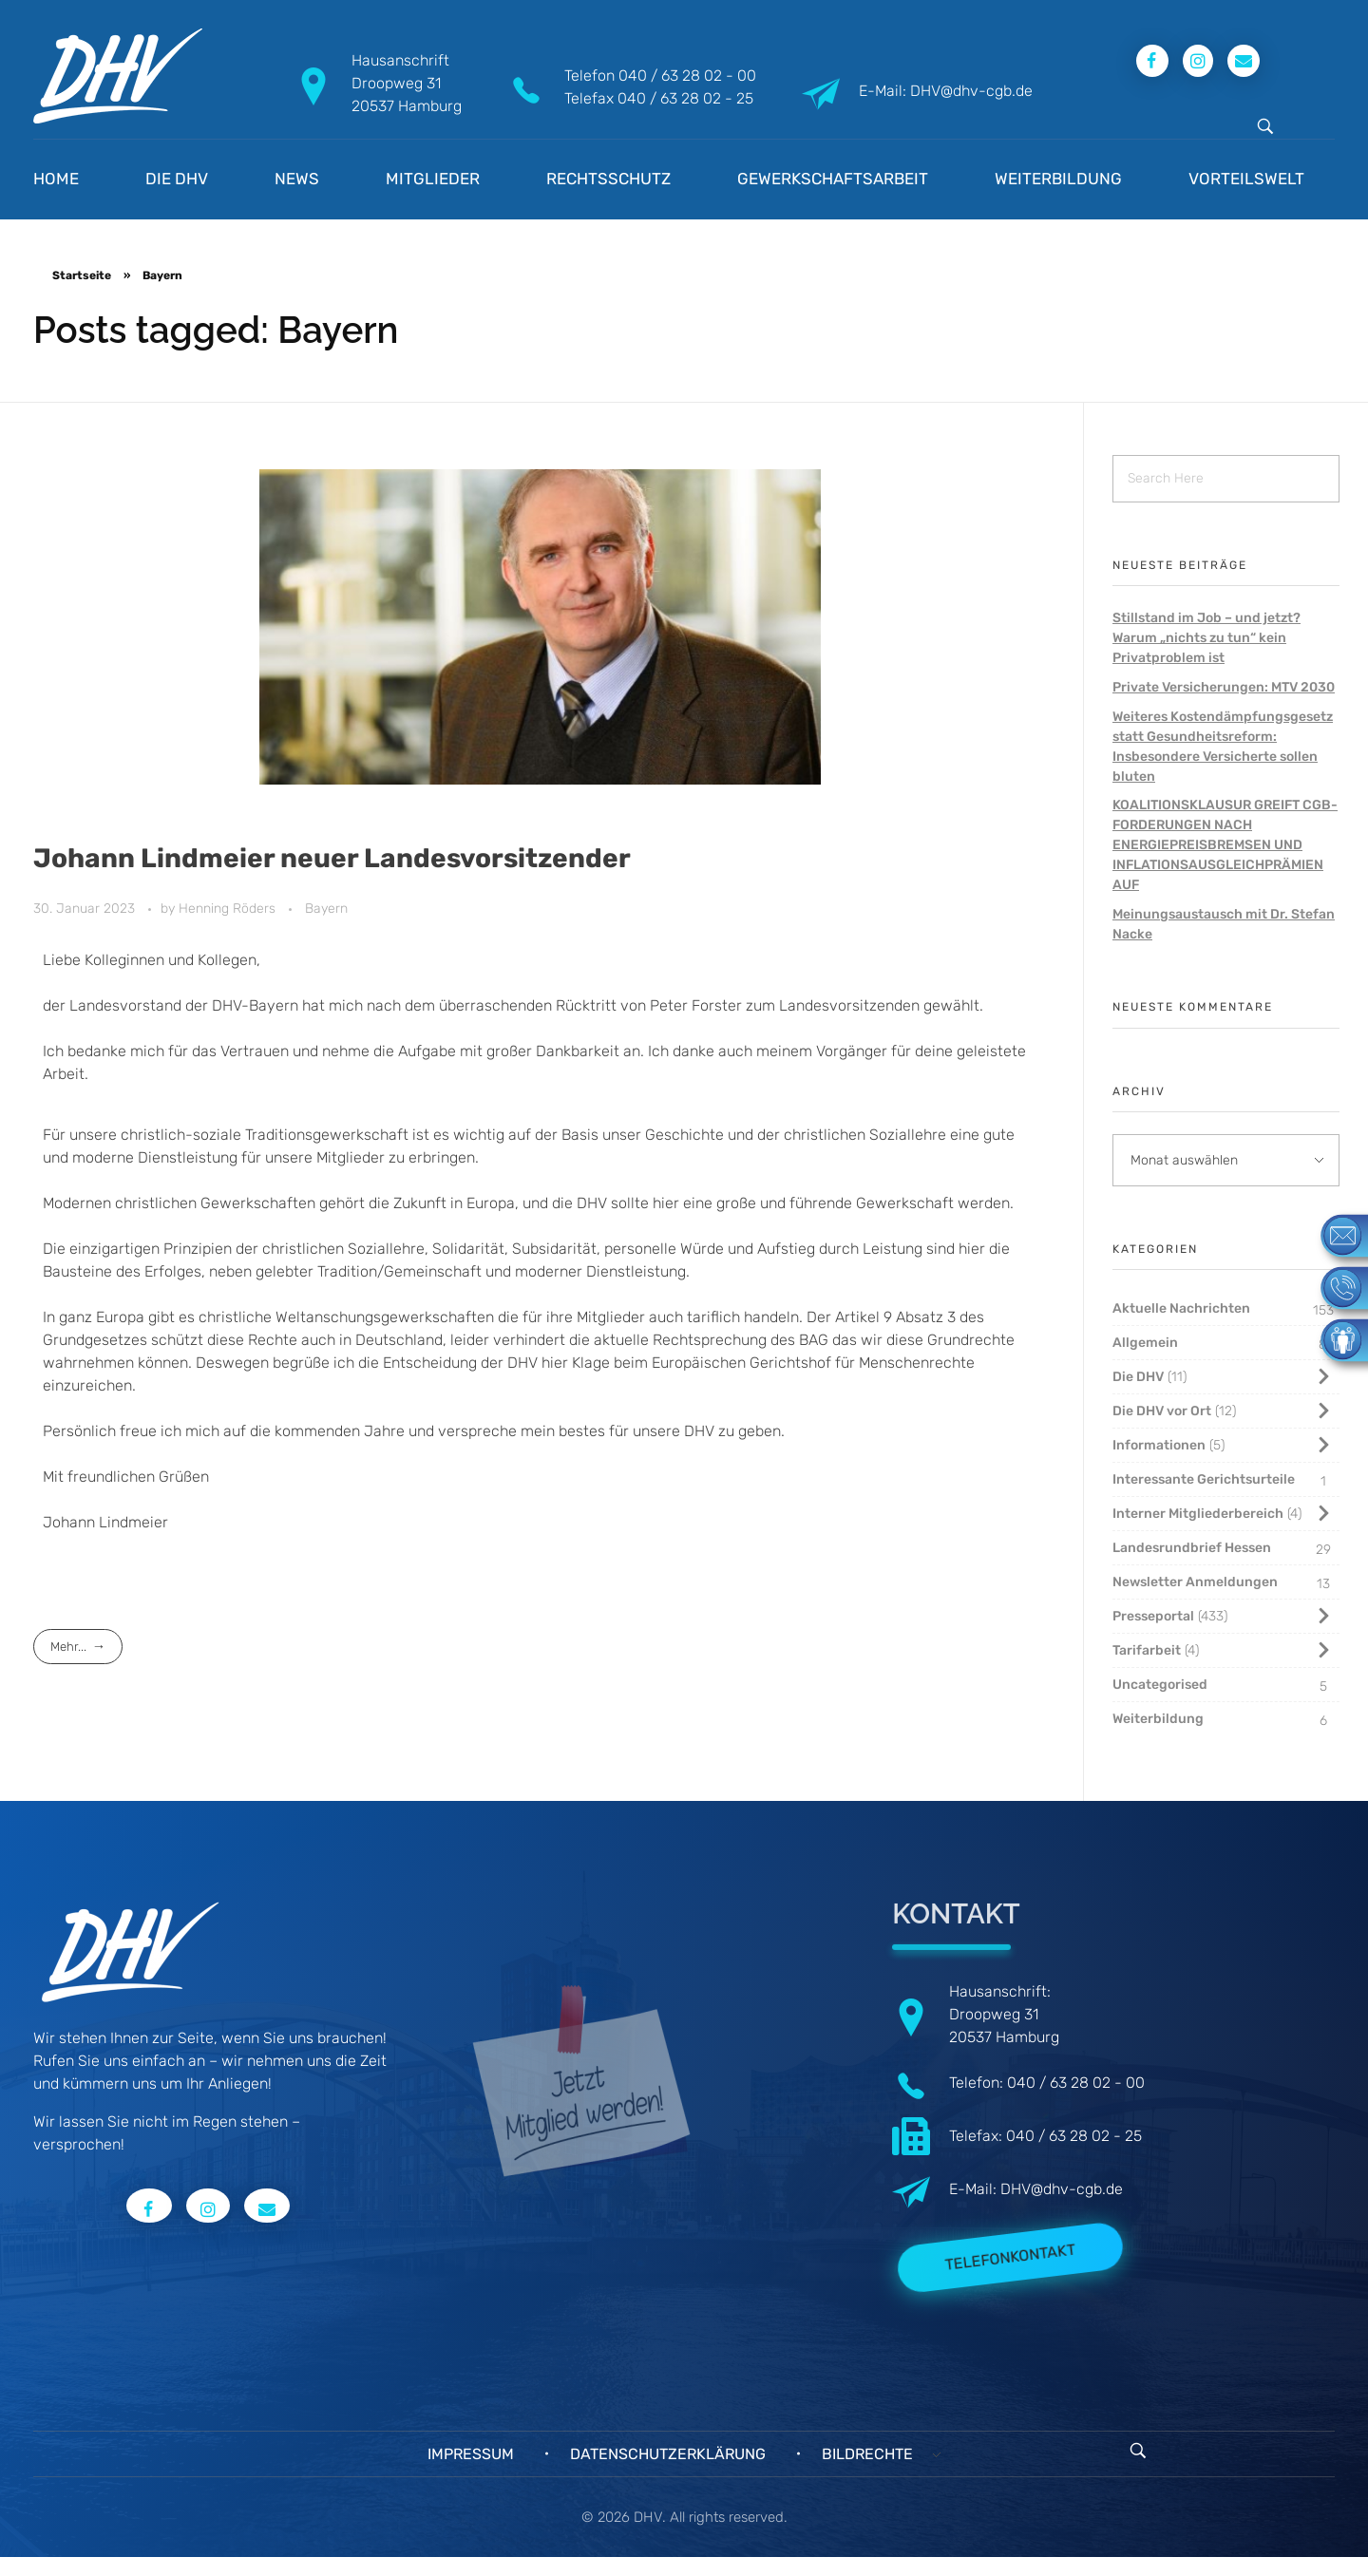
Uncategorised (1159, 1684)
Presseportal (1153, 1616)
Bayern (326, 908)
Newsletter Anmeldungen (1195, 1582)
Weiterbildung (1158, 1719)
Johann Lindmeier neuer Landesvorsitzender (332, 858)
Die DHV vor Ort (1161, 1411)
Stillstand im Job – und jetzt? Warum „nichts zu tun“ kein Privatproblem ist (1206, 638)
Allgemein (1145, 1343)
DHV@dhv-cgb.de (1061, 2189)
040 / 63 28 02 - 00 (687, 75)
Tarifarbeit (1146, 1650)
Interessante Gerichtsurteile (1203, 1479)
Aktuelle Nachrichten (1181, 1308)
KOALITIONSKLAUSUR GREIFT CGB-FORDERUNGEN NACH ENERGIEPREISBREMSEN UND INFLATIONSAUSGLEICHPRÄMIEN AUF (1225, 845)
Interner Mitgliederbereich (1197, 1514)
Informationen (1159, 1445)
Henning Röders (229, 908)
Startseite (81, 275)
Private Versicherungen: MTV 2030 (1223, 687)
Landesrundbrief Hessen (1191, 1548)
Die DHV (1138, 1377)
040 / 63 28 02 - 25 (685, 98)
